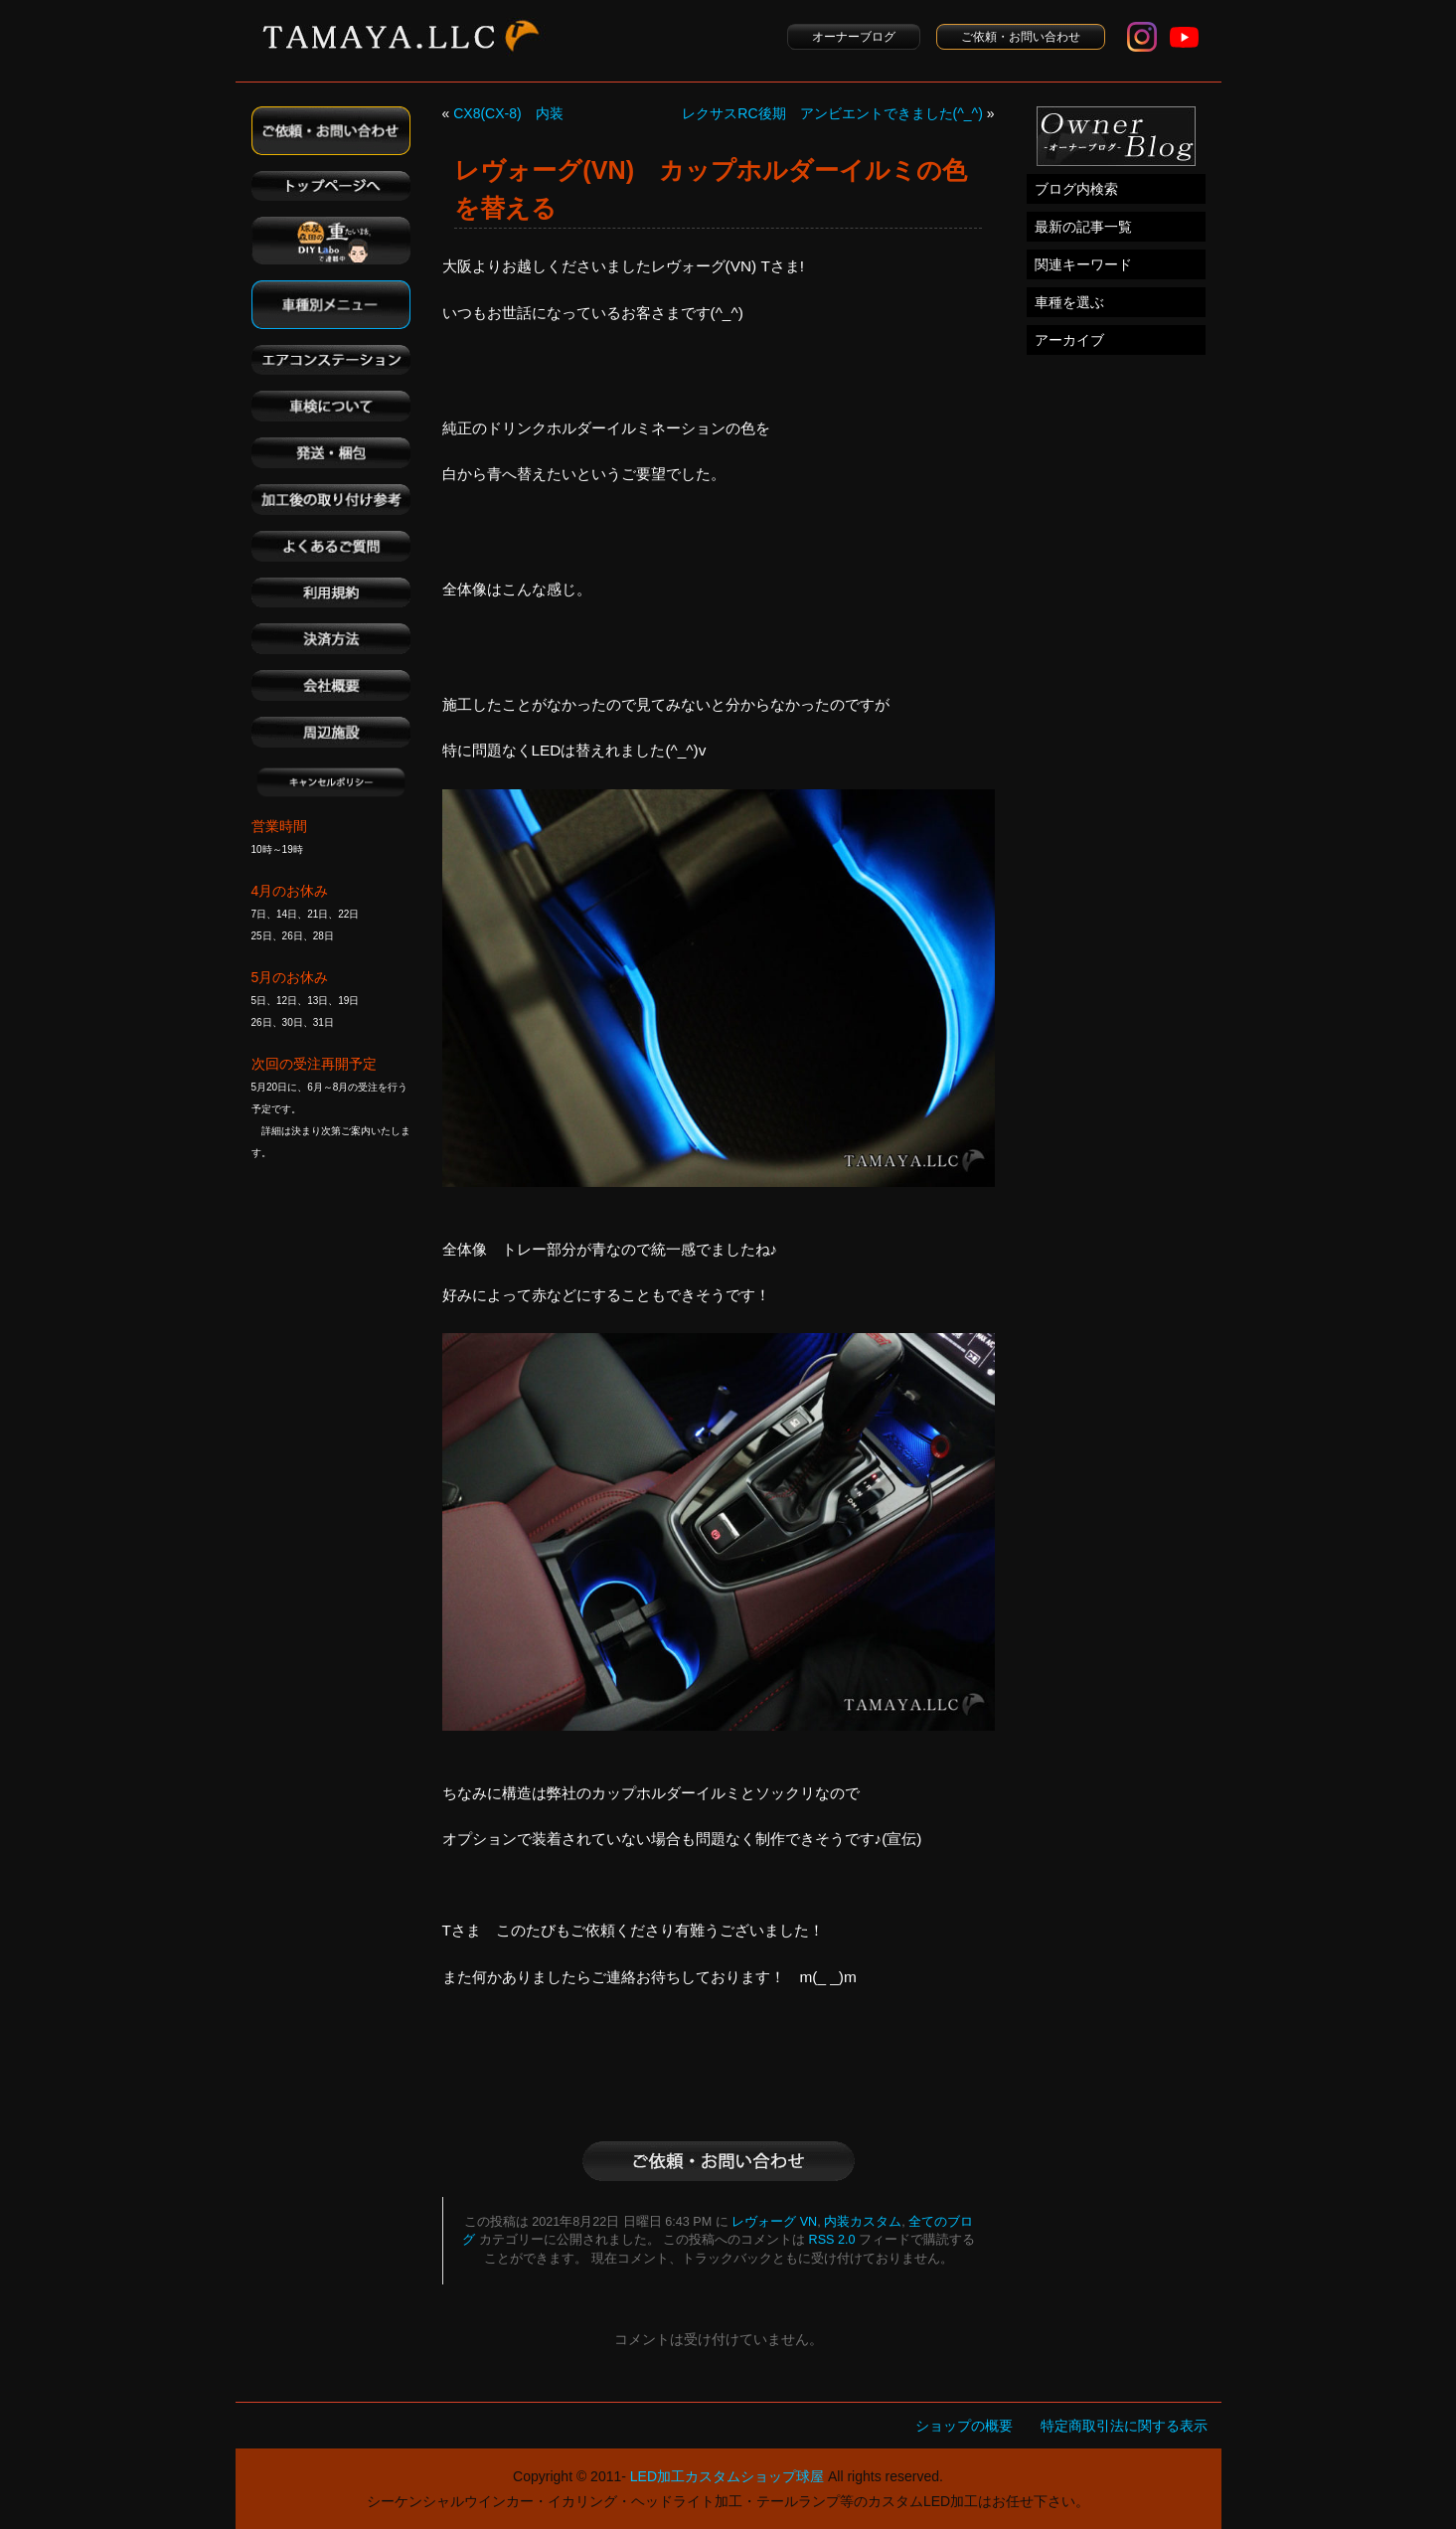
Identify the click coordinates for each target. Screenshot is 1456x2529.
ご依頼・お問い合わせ (1020, 37)
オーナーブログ (853, 37)
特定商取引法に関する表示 (1124, 2426)
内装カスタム (862, 2222)
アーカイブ (1069, 340)
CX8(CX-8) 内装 (508, 113)
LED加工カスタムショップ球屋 (727, 2476)
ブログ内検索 (1076, 189)
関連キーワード (1083, 264)
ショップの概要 (964, 2426)
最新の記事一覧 (1083, 227)
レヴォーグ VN (774, 2222)
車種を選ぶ (1069, 302)
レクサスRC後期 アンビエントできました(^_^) (832, 113)
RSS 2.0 (832, 2240)
